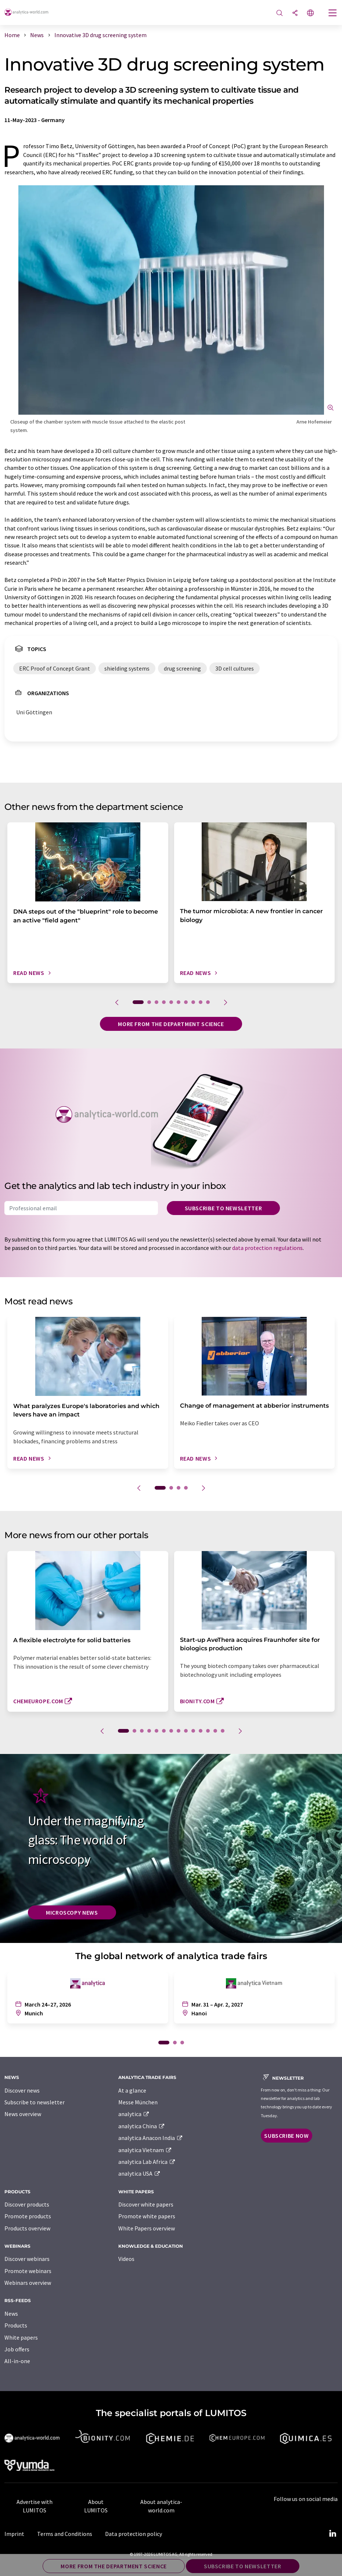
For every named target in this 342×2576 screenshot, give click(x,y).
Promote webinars (27, 2271)
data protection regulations (267, 1247)
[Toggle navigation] (333, 13)
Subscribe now (286, 2135)
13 (215, 1731)
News (11, 2313)
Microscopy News (72, 1912)
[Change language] (310, 13)
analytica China (141, 2126)
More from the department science (171, 1024)
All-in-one (17, 2361)
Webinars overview (27, 2282)
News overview (22, 2114)
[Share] (295, 13)
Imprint (14, 2533)
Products (15, 2325)
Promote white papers (146, 2216)
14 (222, 1731)
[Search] (279, 13)
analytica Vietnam (145, 2150)
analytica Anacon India (150, 2137)
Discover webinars (27, 2258)
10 (208, 1002)
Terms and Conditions (64, 2533)
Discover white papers (145, 2204)
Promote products (27, 2216)
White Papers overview (146, 2228)
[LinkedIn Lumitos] (332, 2533)
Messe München (138, 2102)
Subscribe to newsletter (223, 1208)
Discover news (22, 2090)
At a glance (132, 2090)
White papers (21, 2337)
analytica (134, 2114)
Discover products (26, 2204)
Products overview (27, 2228)
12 (208, 1731)
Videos (126, 2258)
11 (200, 1731)
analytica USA (139, 2173)
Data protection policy (133, 2533)
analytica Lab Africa (147, 2161)
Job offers (16, 2349)
